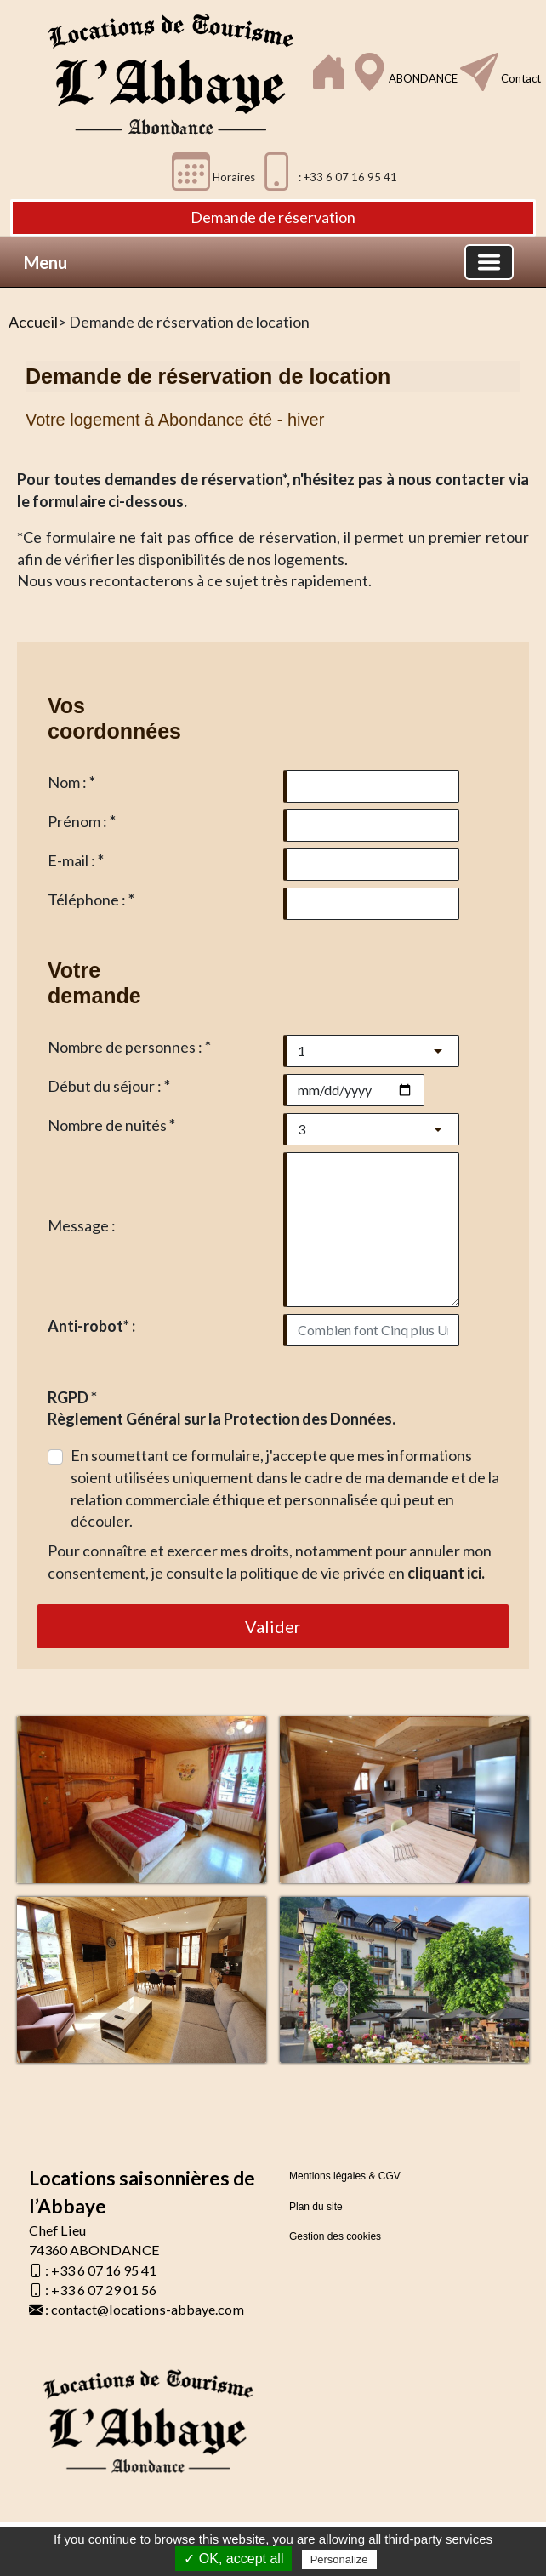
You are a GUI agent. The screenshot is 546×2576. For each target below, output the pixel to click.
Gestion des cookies (335, 2236)
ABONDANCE (424, 78)
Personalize (339, 2559)
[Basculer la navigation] (489, 262)
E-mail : (76, 860)
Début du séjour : (109, 1086)
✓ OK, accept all (233, 2558)
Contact (519, 78)
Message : (82, 1225)
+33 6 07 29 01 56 (103, 2290)
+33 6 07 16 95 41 (103, 2270)
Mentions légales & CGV (345, 2176)
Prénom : (82, 821)
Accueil (33, 321)
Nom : (71, 782)
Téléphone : (91, 899)
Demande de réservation (273, 217)
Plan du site (316, 2207)
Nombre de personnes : (129, 1046)
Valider (273, 1626)
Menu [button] (45, 262)
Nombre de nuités (111, 1125)
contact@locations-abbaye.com (147, 2309)
